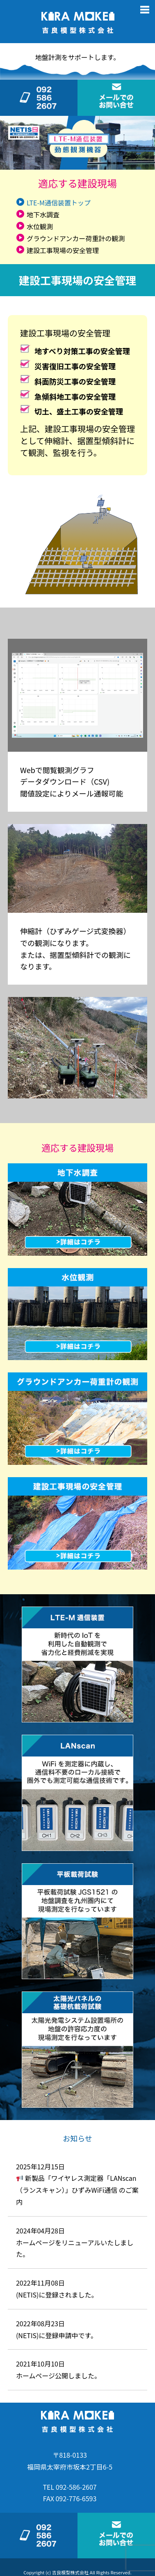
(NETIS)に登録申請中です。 (56, 2335)
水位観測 (40, 226)
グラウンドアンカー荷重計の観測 (76, 238)
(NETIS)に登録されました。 (57, 2295)
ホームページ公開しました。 (58, 2375)
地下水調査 (43, 214)
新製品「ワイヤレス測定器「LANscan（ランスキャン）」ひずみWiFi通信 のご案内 (77, 2190)
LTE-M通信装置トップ (59, 202)
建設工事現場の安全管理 (63, 250)
